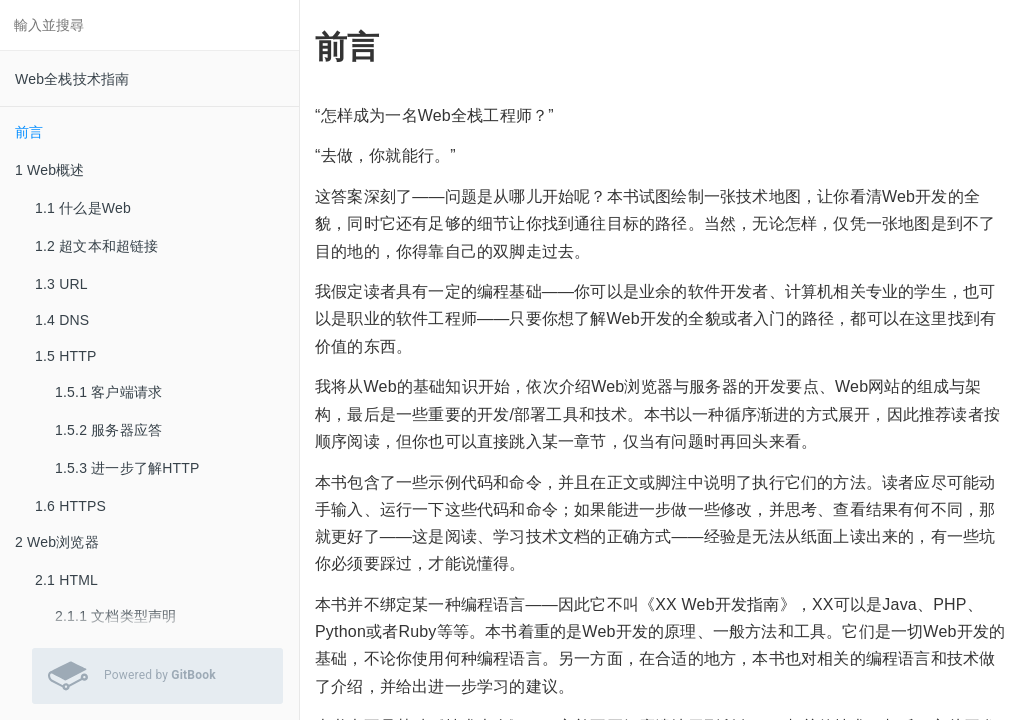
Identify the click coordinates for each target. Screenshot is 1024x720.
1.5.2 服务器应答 (108, 430)
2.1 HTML (66, 580)
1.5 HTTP (66, 356)
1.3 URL (61, 284)
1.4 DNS (62, 320)
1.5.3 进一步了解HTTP (127, 468)
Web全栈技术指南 (72, 79)
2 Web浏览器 (57, 542)
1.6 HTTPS (70, 506)
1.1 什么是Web (83, 208)
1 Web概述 (50, 170)
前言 (29, 132)
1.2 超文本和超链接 (97, 246)
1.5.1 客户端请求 (108, 392)
